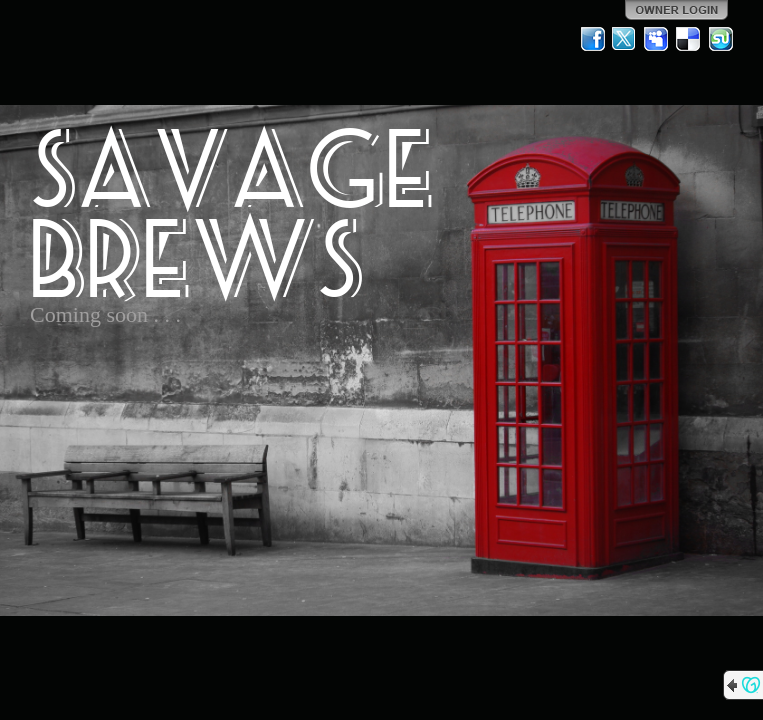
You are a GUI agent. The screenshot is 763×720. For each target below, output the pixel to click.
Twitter (625, 39)
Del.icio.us (689, 39)
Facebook (593, 39)
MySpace (657, 39)
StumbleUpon (721, 39)
